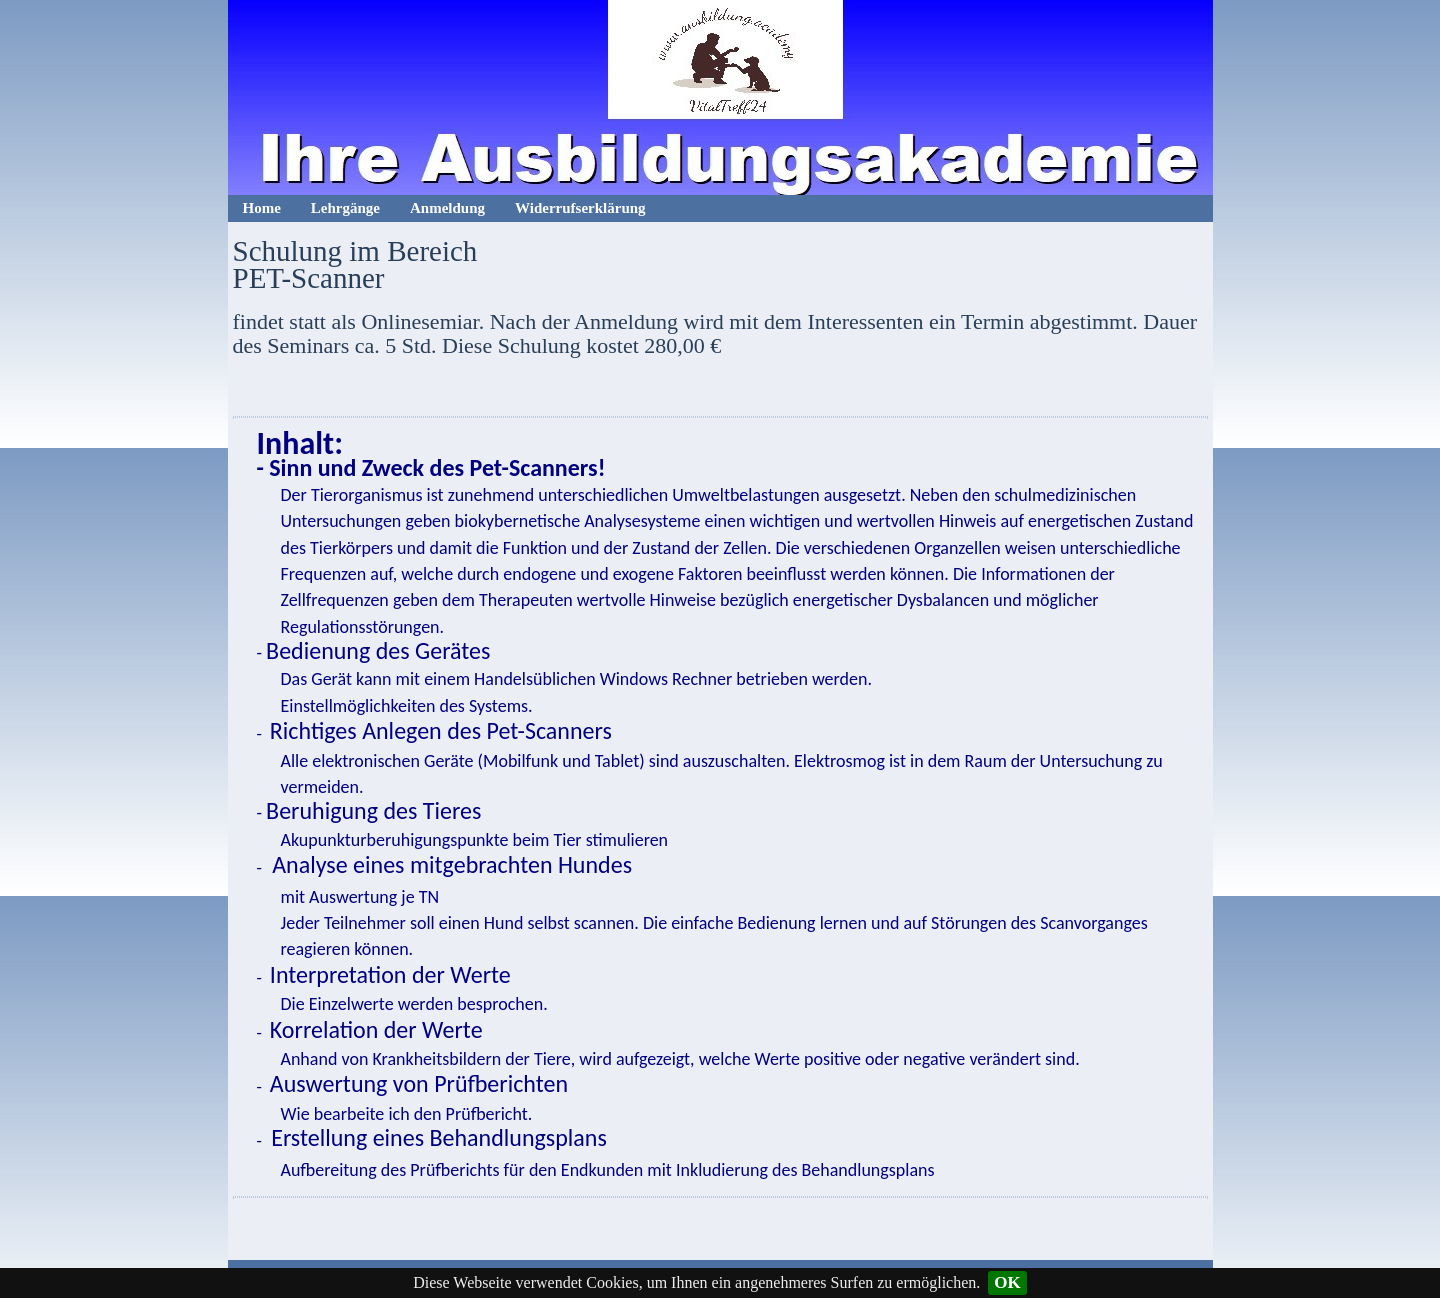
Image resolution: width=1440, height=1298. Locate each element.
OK (1007, 1282)
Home (262, 208)
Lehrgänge (345, 208)
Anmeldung (447, 208)
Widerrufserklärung (580, 208)
